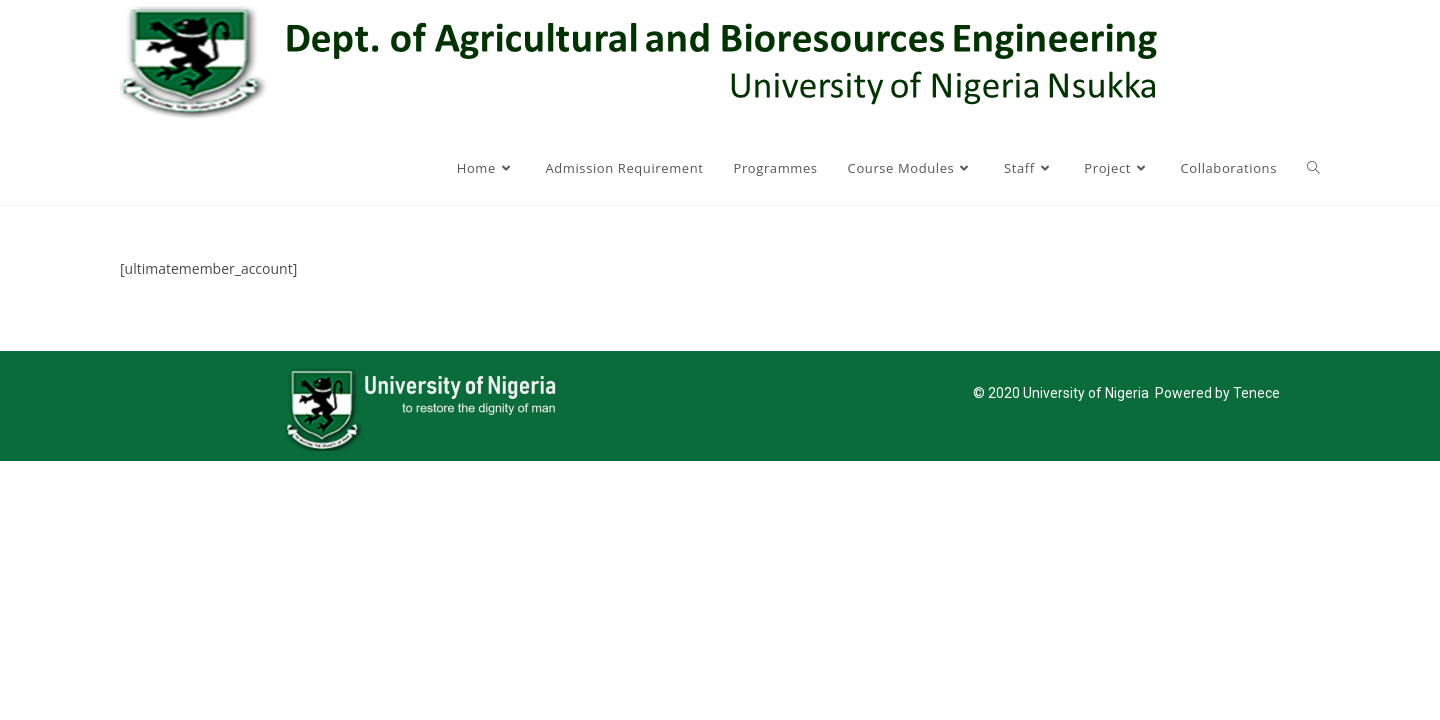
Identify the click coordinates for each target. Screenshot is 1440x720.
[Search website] (1313, 168)
